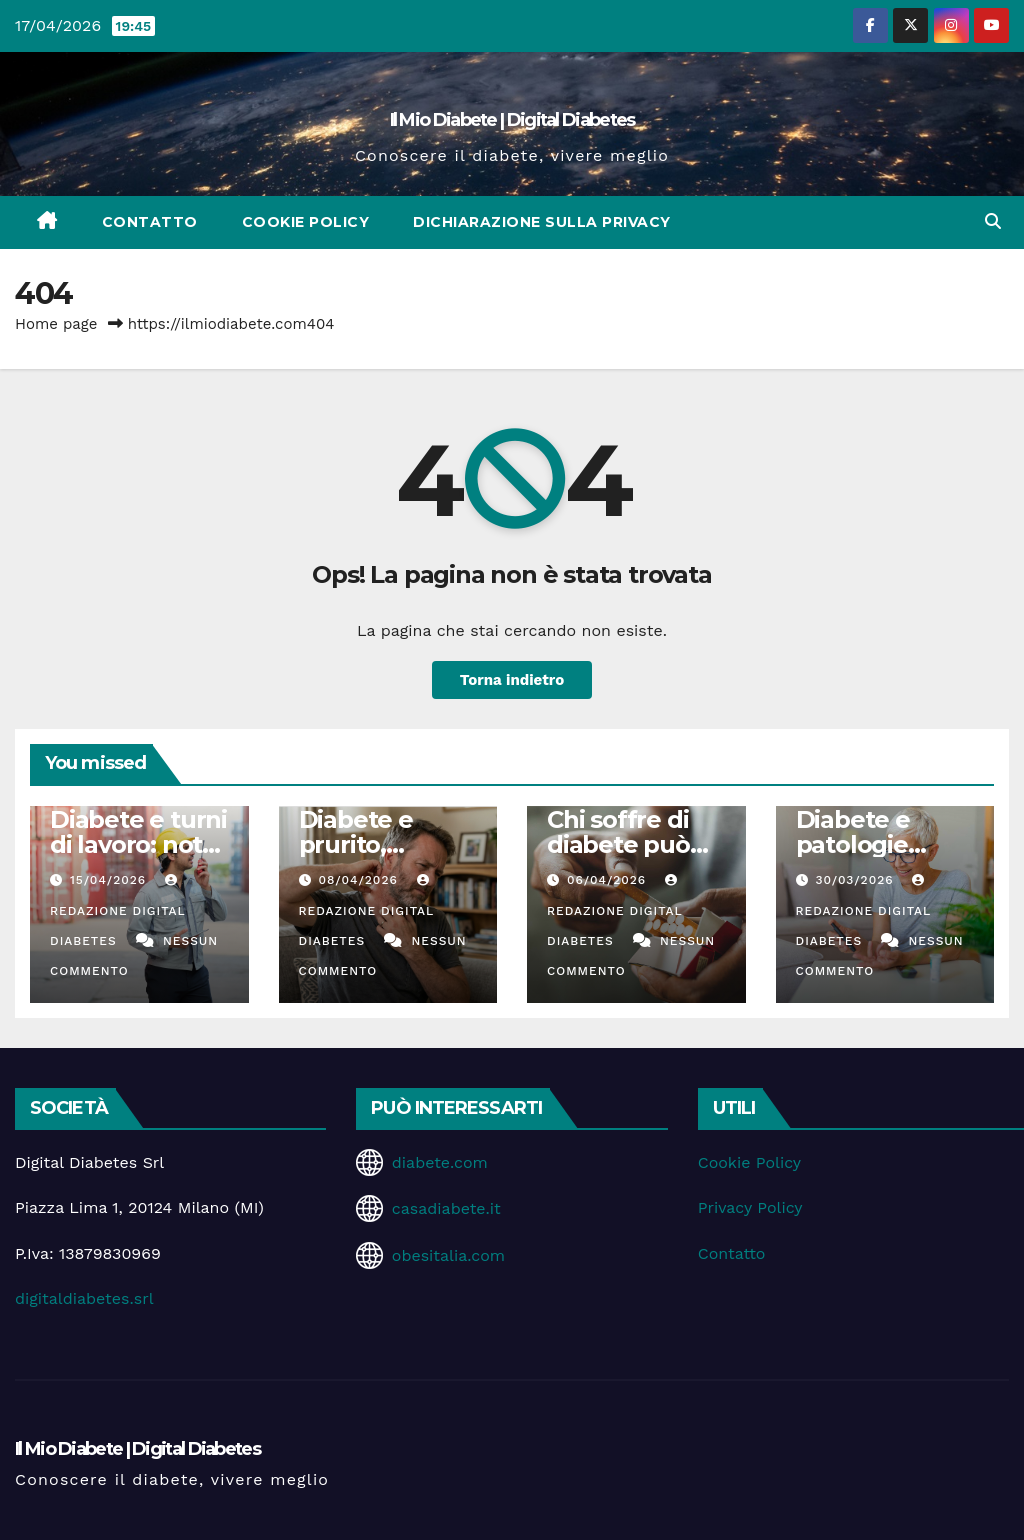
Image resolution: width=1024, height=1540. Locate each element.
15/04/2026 (110, 880)
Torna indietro (511, 680)
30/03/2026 (856, 880)
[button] (993, 221)
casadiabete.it (446, 1208)
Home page (56, 324)
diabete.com (440, 1162)
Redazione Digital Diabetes (117, 911)
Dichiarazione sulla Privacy (542, 222)
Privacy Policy (750, 1207)
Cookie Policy (306, 222)
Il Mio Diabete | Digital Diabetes (512, 120)
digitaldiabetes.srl (84, 1298)
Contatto (150, 222)
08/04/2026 (360, 880)
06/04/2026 (609, 880)
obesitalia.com (448, 1255)
